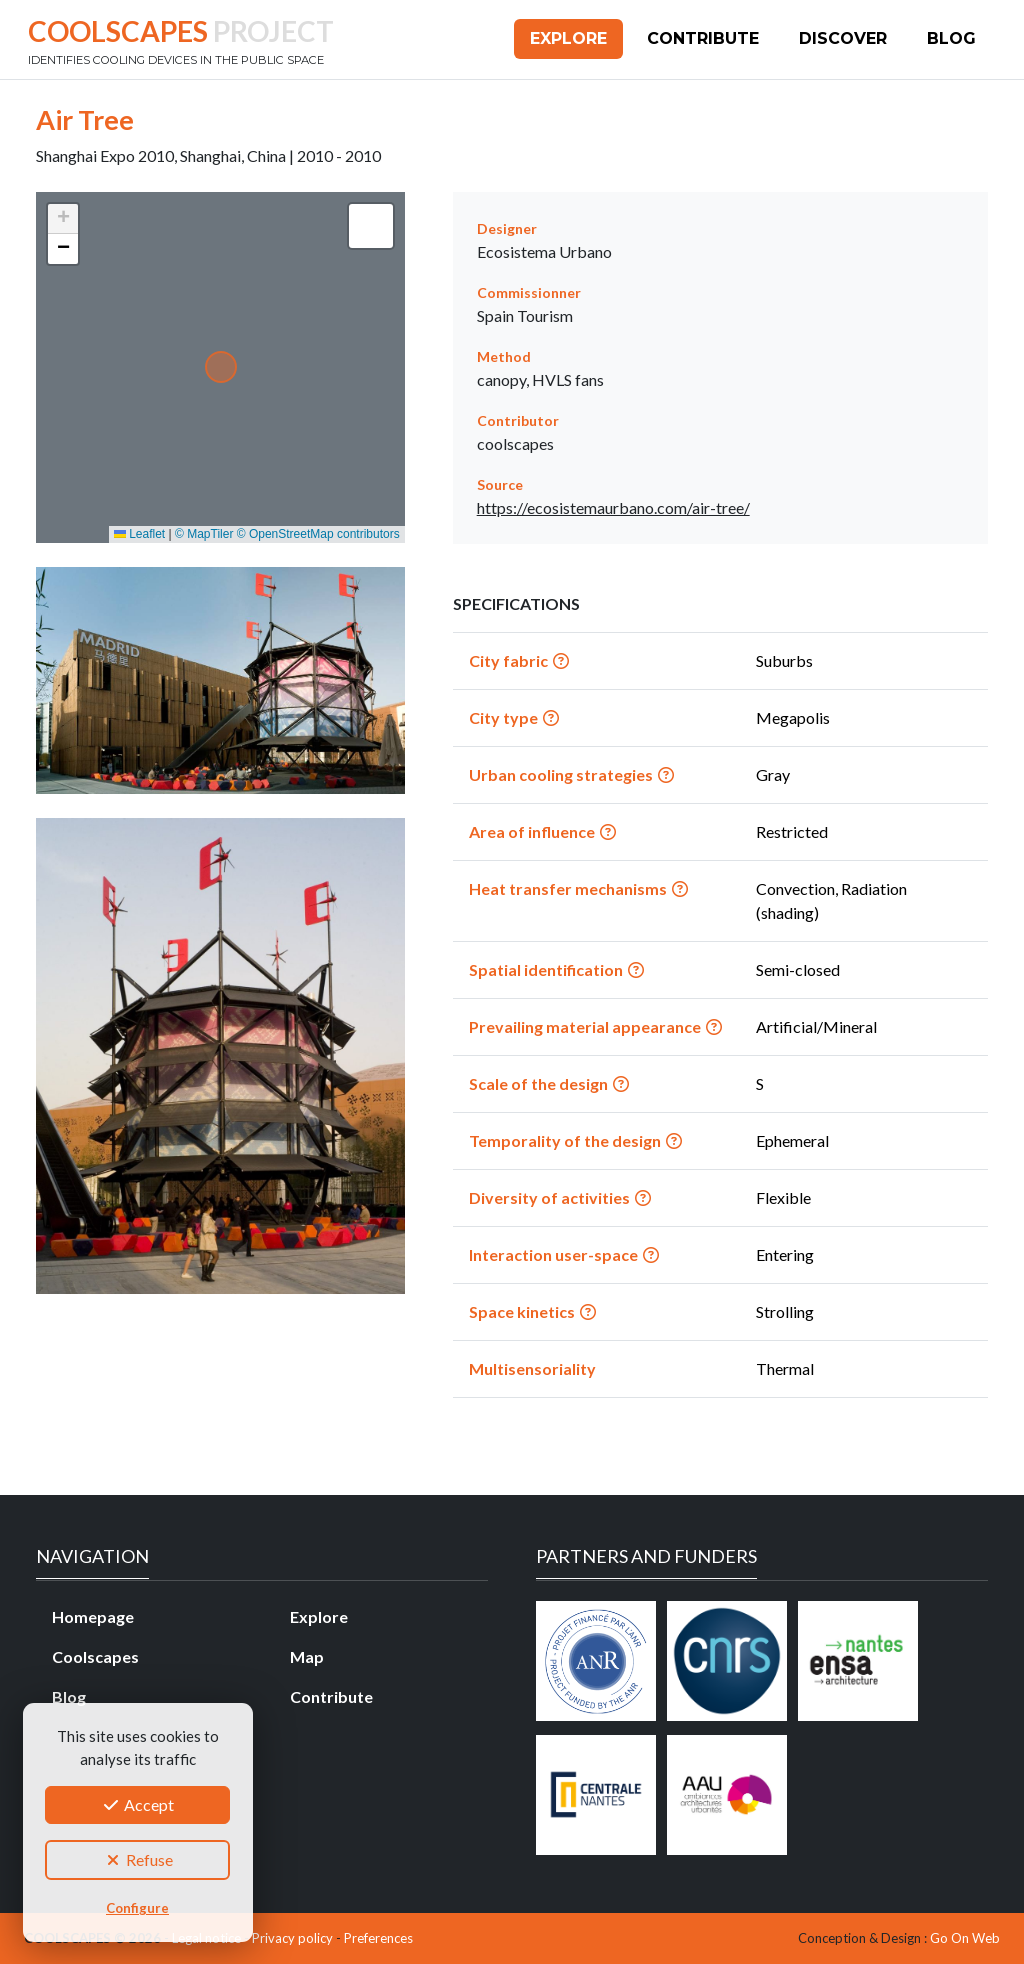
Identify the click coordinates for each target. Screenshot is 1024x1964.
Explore (568, 38)
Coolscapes (95, 1656)
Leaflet (139, 534)
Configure (137, 1908)
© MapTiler (204, 534)
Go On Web (965, 1938)
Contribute (703, 38)
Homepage (93, 1616)
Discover (843, 38)
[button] (63, 219)
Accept (137, 1804)
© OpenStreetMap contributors (318, 534)
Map (307, 1656)
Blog (951, 38)
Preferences (378, 1938)
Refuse (138, 1859)
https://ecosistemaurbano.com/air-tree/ (613, 507)
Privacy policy (292, 1938)
